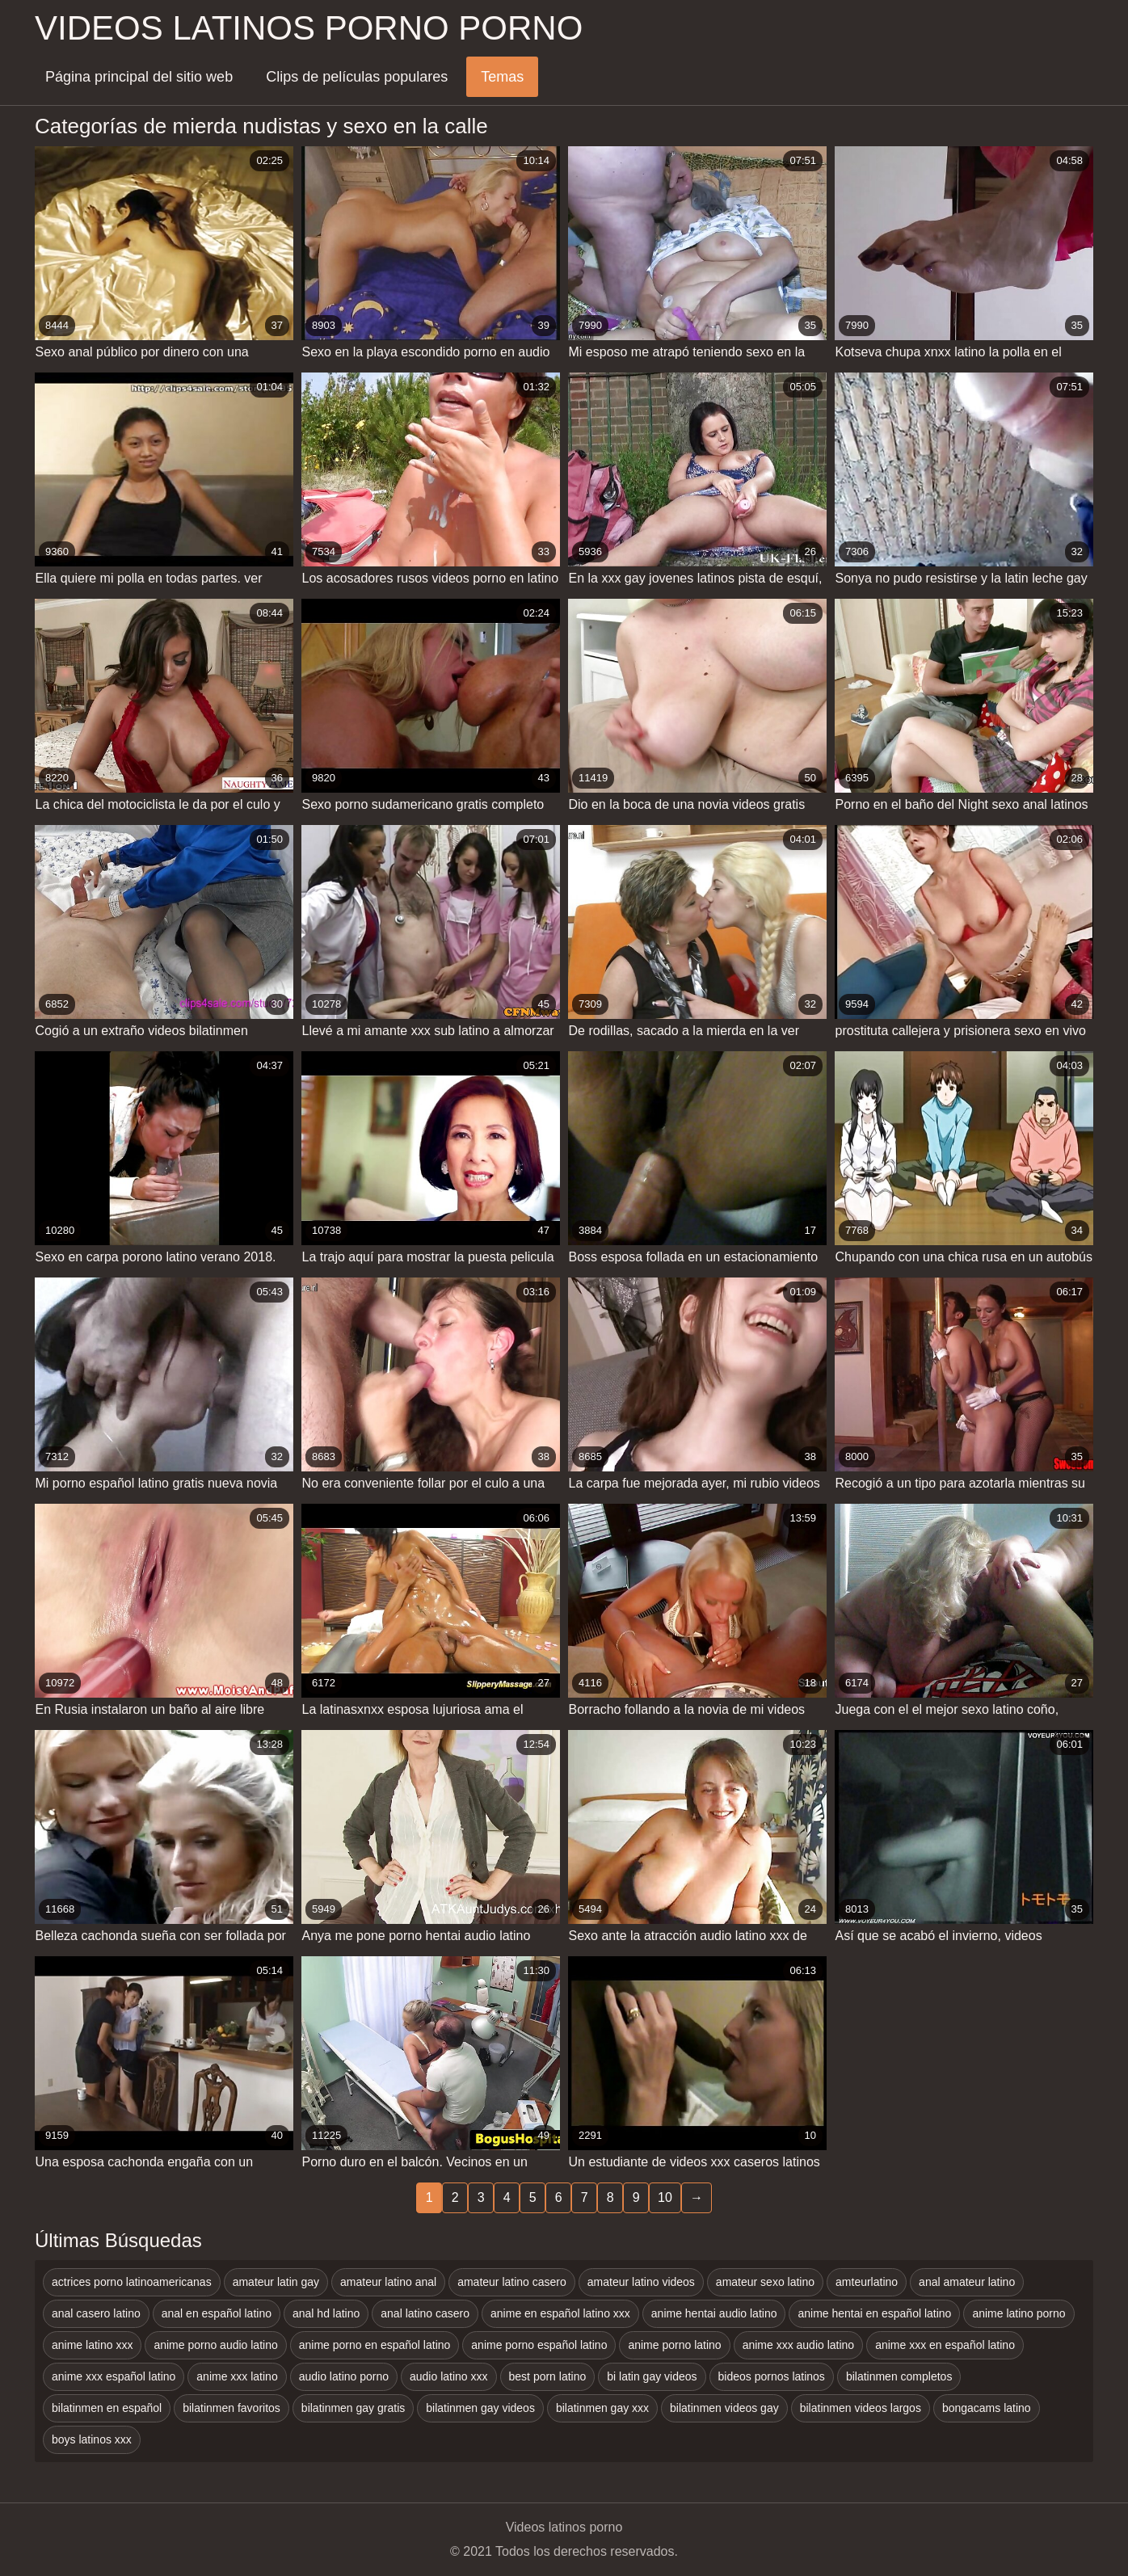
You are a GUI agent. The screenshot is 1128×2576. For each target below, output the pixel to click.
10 (665, 2197)
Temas (502, 77)
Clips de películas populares (357, 77)
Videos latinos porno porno (309, 28)
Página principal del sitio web (139, 77)
